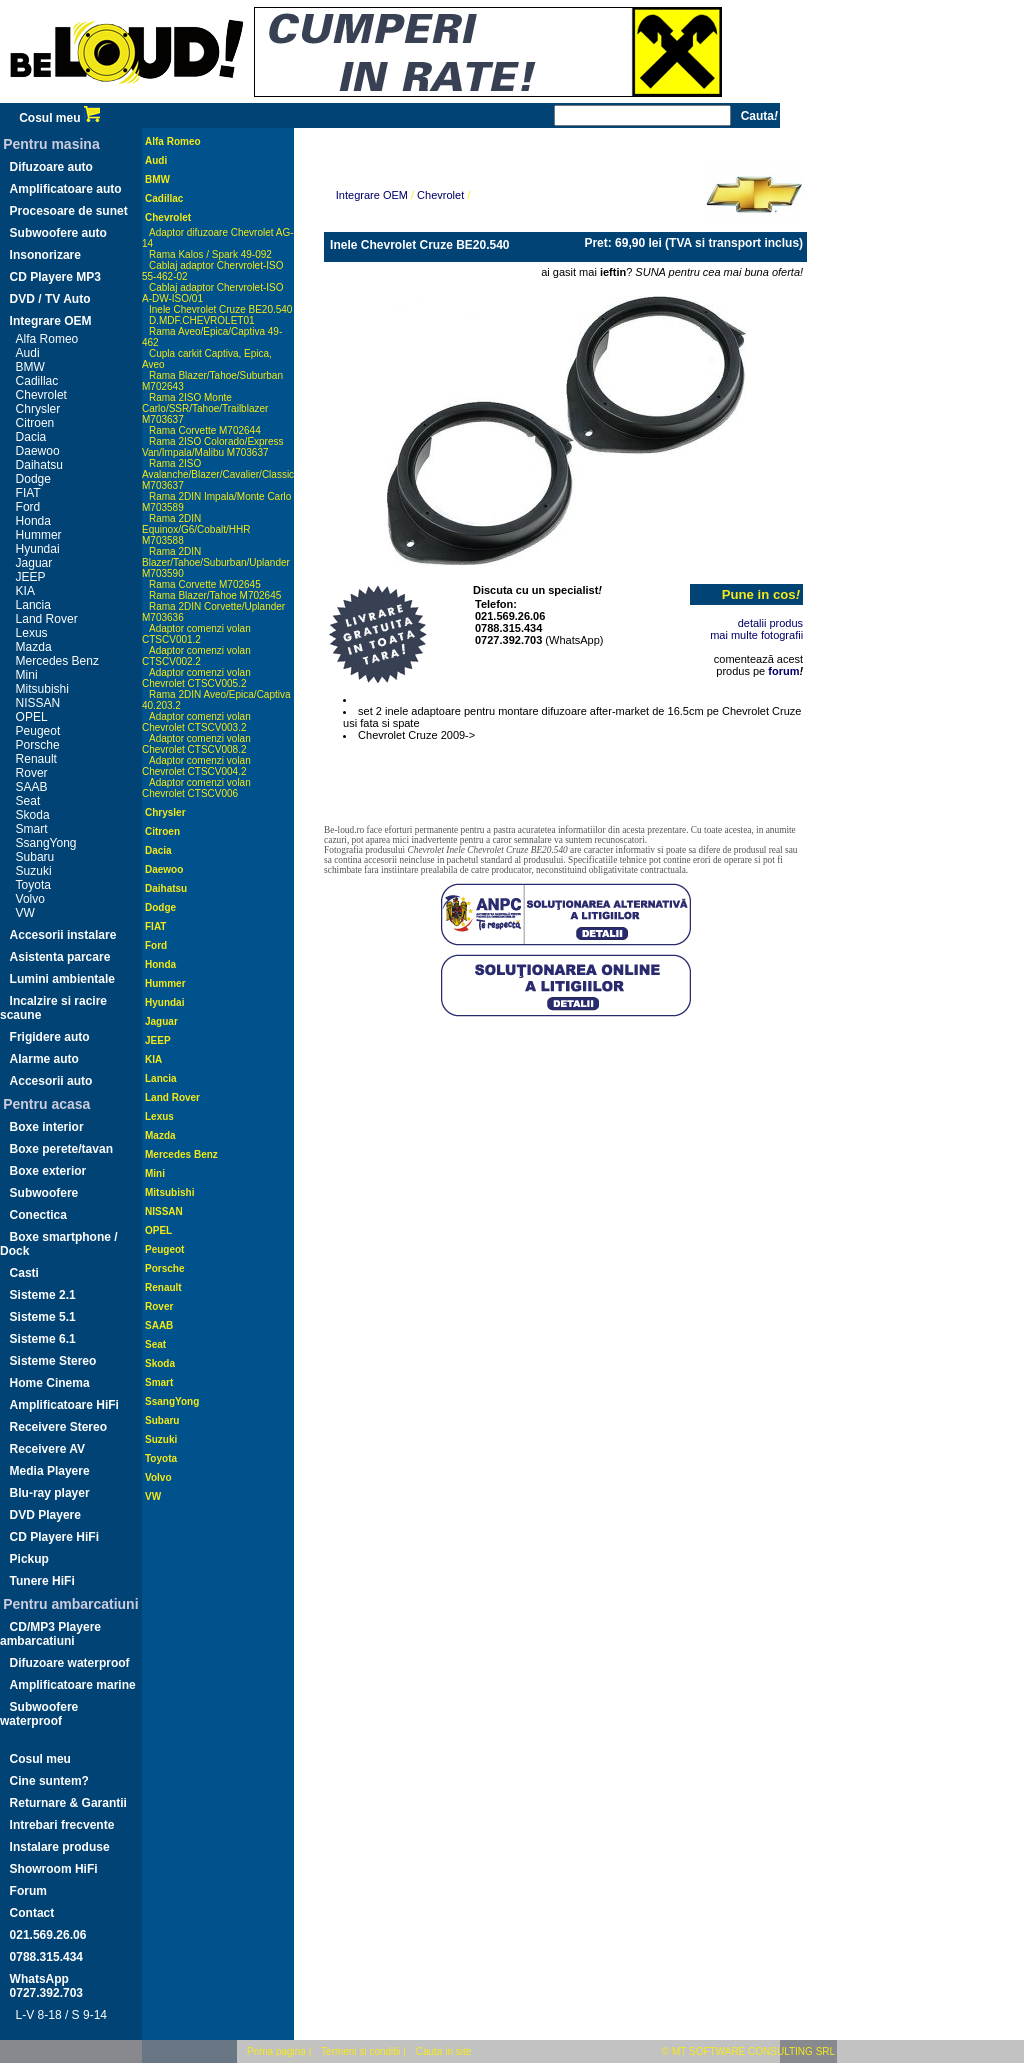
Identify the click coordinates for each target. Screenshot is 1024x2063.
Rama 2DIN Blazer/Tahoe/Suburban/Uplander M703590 (216, 562)
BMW (30, 367)
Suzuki (34, 871)
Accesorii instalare (63, 935)
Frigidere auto (50, 1037)
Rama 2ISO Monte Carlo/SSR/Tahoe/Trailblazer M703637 (205, 408)
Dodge (33, 479)
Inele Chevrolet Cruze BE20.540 (220, 309)
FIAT (28, 493)
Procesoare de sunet (69, 211)
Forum (28, 1891)
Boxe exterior (48, 1171)
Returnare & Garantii (68, 1803)
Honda (33, 521)
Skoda (33, 815)
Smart (32, 829)
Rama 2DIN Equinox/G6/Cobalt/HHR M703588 (196, 529)
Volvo (30, 899)
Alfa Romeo (47, 339)
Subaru (35, 857)
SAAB (32, 787)
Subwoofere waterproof (39, 1714)
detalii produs (770, 623)
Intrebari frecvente (62, 1825)
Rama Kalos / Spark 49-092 (210, 254)
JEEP (31, 577)
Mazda (34, 647)
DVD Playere (45, 1515)
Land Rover (47, 619)
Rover (32, 773)
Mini (27, 675)
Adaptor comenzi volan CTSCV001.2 (196, 634)
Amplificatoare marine (73, 1685)
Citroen (35, 423)
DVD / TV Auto (50, 299)
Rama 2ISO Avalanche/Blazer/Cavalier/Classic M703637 (218, 474)
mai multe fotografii (756, 635)
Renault (36, 759)
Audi (28, 353)
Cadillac (37, 381)
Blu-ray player (50, 1493)
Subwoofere (44, 1193)
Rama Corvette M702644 (205, 430)
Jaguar (34, 563)
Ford (28, 507)
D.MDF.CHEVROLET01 (202, 320)
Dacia (31, 437)
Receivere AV (47, 1449)
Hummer (39, 535)
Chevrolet (41, 395)
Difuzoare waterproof (70, 1663)
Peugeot (38, 731)
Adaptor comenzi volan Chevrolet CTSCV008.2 (196, 744)
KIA (25, 591)
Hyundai (38, 549)
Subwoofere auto (58, 233)
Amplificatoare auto (66, 189)
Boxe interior (47, 1127)
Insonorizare (45, 255)
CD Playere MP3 (55, 277)
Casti (24, 1273)
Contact (32, 1913)
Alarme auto (44, 1059)
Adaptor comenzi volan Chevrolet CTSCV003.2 (196, 722)
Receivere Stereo (58, 1427)
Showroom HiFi (54, 1869)
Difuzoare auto (51, 167)
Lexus (32, 633)
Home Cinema (50, 1383)
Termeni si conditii (360, 2051)
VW (25, 913)
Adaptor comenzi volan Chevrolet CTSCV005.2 (196, 678)
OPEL (32, 717)
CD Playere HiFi (54, 1537)
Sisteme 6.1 (43, 1339)
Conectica (38, 1215)
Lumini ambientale (62, 979)
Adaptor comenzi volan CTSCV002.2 (196, 656)
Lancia (33, 605)
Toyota (33, 885)
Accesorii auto (51, 1081)
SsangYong (46, 843)
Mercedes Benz (57, 661)
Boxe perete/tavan (61, 1149)
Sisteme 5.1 (43, 1317)
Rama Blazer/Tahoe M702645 (215, 595)
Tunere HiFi (42, 1581)
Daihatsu (39, 465)
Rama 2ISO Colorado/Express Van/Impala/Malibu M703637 (213, 447)
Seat (28, 801)
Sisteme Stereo (53, 1361)
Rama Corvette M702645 (205, 584)
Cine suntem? (49, 1781)
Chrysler (38, 409)
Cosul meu (59, 118)
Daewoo (38, 451)
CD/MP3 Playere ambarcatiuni (50, 1634)
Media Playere (50, 1471)
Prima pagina (276, 2051)
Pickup (29, 1559)
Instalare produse (60, 1847)
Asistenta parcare (60, 957)
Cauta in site (444, 2051)
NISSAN (38, 703)
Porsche (38, 745)
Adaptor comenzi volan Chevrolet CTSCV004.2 (196, 766)
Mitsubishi (42, 689)
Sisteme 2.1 (43, 1295)
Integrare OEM (51, 321)
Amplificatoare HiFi (64, 1405)
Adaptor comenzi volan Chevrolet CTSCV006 (196, 788)
